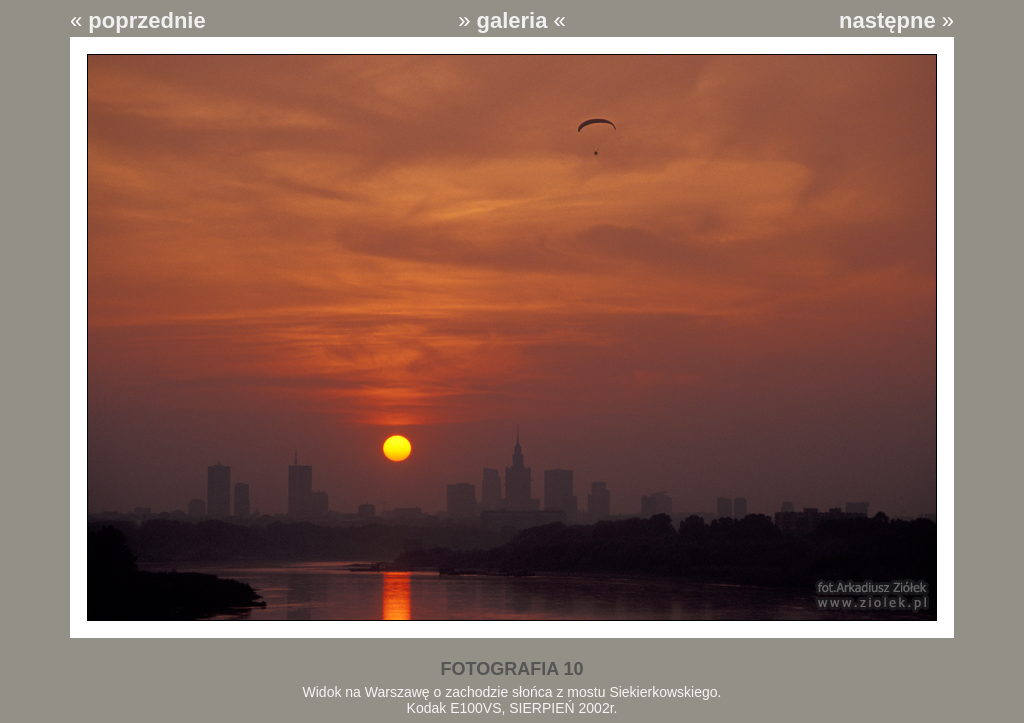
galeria (512, 20)
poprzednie (146, 20)
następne (887, 20)
